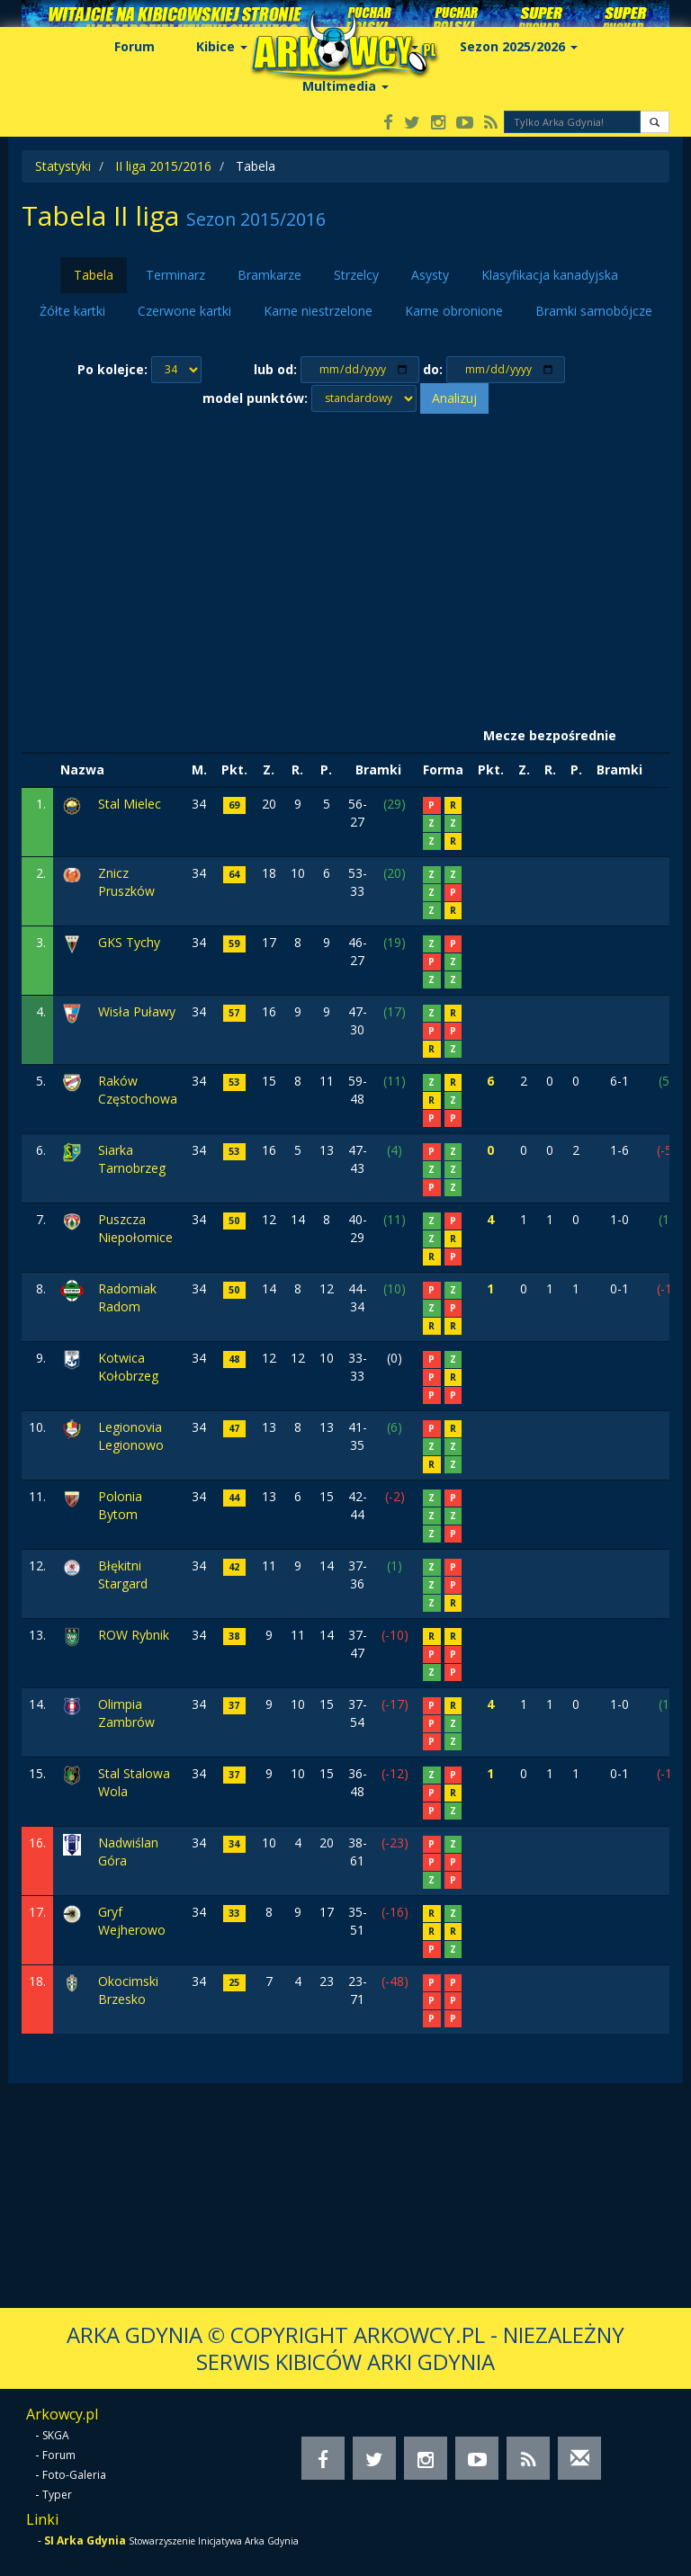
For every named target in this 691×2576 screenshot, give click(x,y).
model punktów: (255, 398)
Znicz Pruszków (126, 881)
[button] (654, 122)
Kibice (221, 46)
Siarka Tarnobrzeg (132, 1158)
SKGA (55, 2435)
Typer (57, 2494)
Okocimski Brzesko (128, 1990)
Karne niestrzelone (318, 310)
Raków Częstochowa (137, 1089)
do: (433, 369)
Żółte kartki (72, 310)
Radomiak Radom (127, 1297)
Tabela (93, 274)
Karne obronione (454, 310)
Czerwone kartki (184, 310)
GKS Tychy (129, 942)
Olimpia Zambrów (126, 1713)
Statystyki (63, 165)
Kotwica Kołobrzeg (128, 1366)
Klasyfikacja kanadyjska (549, 274)
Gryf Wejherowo (132, 1920)
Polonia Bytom (120, 1505)
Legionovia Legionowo (131, 1435)
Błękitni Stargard (123, 1574)
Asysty (430, 274)
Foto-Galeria (74, 2474)
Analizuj (454, 398)
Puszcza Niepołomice (135, 1228)
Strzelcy (356, 274)
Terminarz (175, 274)
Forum (134, 46)
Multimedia (345, 85)
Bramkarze (269, 274)
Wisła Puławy (136, 1011)
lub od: (275, 369)
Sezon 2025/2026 (519, 46)
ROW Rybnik (133, 1634)
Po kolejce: (112, 369)
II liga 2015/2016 (163, 165)
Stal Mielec (129, 803)
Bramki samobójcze (593, 310)
